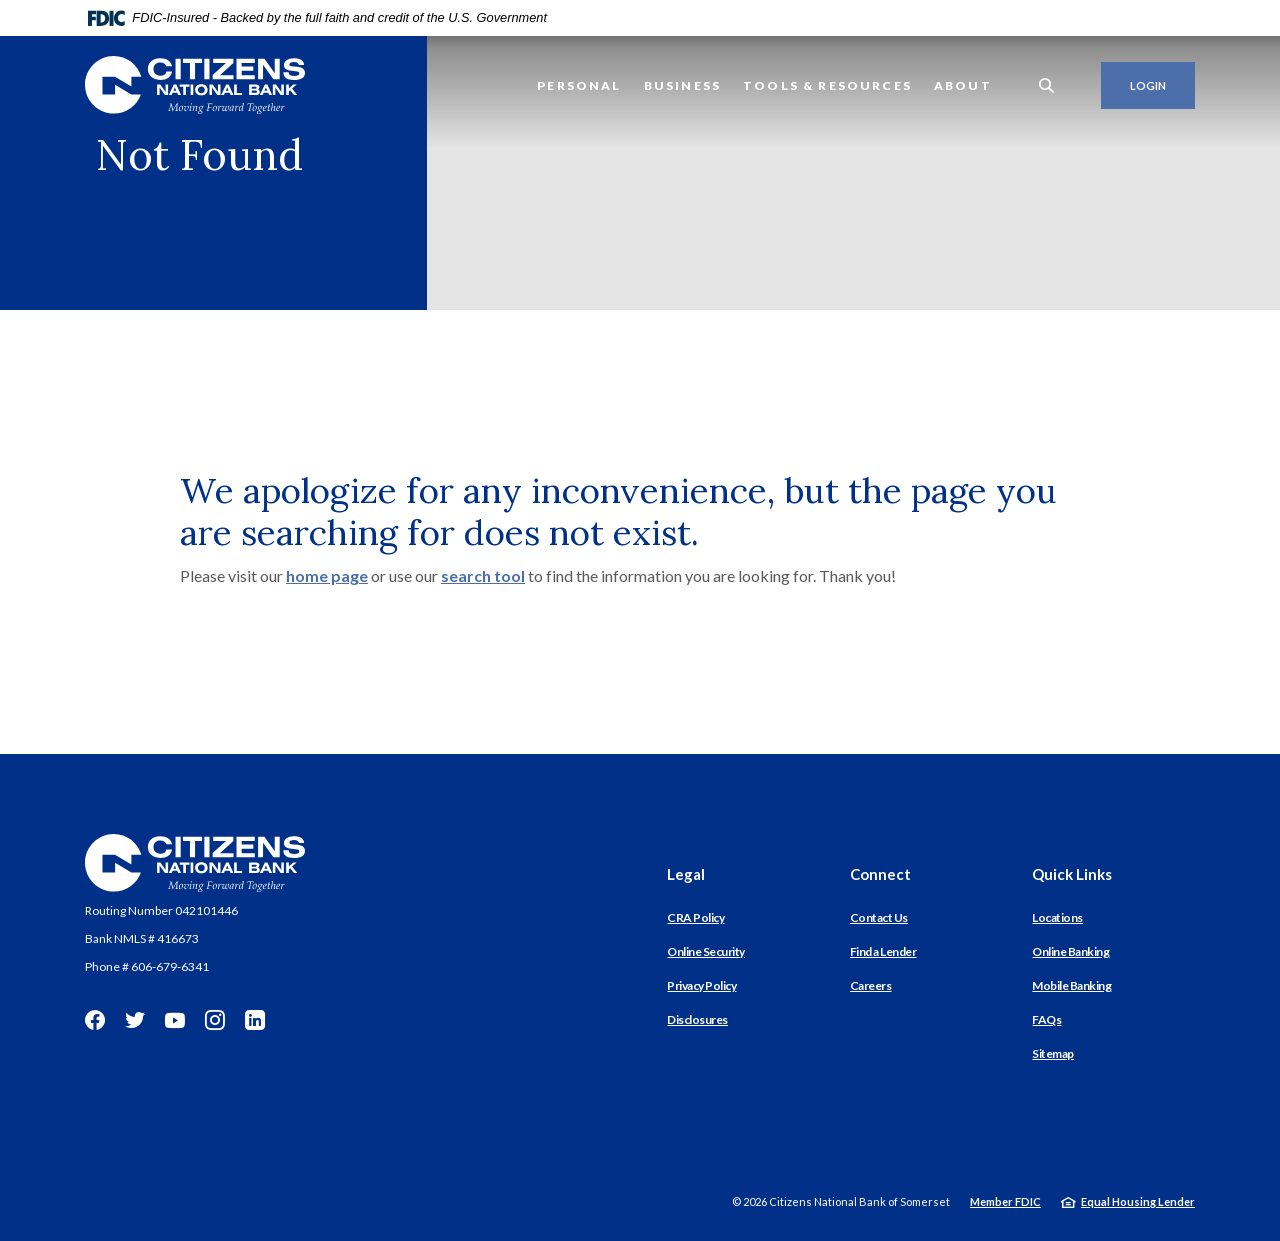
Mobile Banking (1071, 985)
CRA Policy (695, 917)
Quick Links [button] (1072, 874)
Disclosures (697, 1019)
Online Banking (1070, 951)
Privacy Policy (701, 985)
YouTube (175, 1020)
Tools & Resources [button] (827, 85)
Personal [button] (579, 85)
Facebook (95, 1020)
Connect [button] (880, 874)
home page (327, 575)
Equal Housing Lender (1138, 1201)
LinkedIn (255, 1020)
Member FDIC (1005, 1201)
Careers (871, 985)
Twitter (135, 1020)
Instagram (215, 1020)
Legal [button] (686, 874)
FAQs (1046, 1019)
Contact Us (879, 917)
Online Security (706, 951)
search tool (483, 575)
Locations (1057, 917)
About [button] (963, 85)
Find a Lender (883, 951)
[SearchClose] (1047, 85)
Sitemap (1053, 1053)
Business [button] (682, 85)
